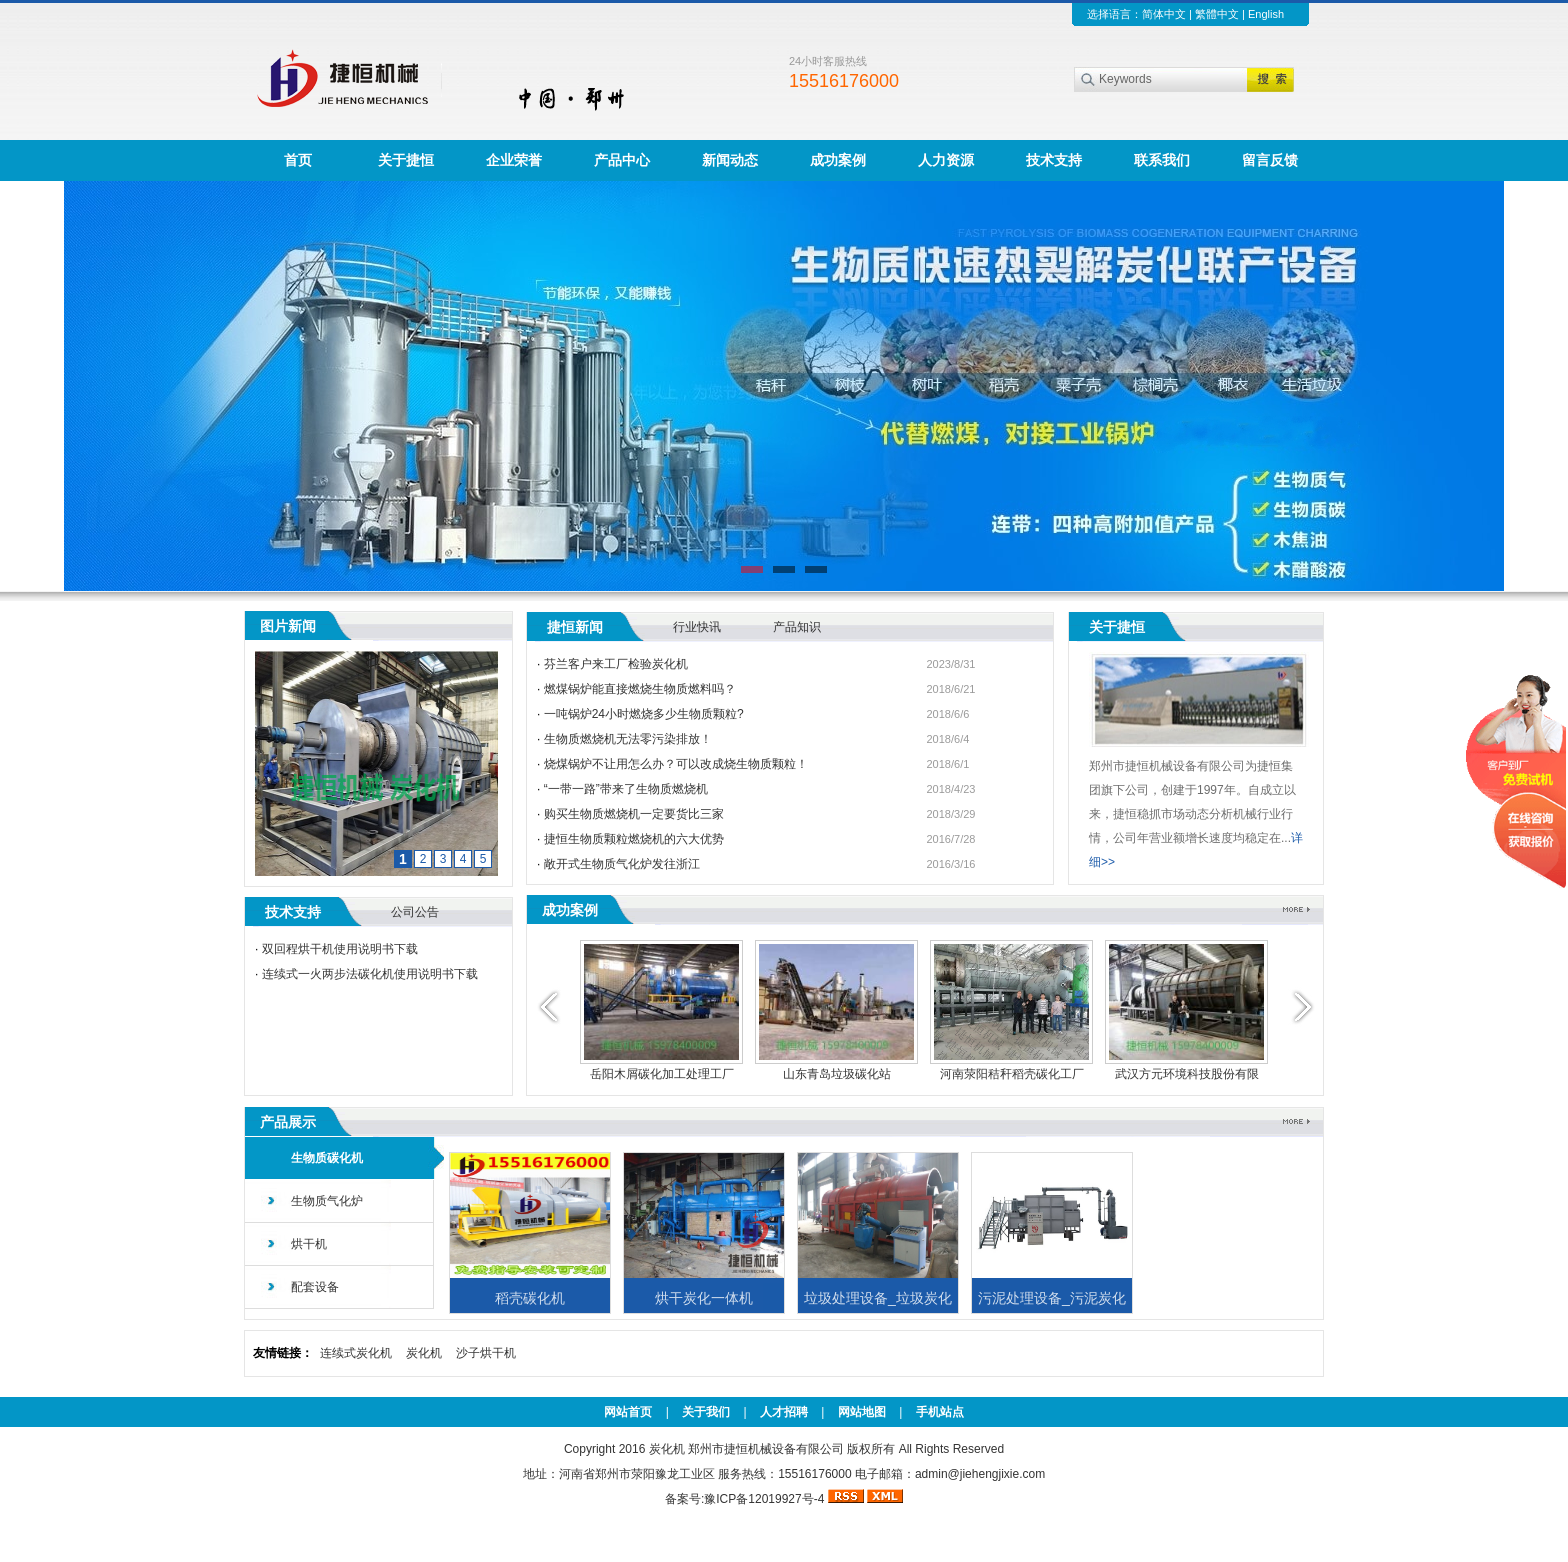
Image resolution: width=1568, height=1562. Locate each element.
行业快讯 (697, 627)
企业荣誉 (514, 160)
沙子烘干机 (486, 1353)
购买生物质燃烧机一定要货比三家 (634, 814)
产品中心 (622, 160)
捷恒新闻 (575, 627)
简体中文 (1164, 14)
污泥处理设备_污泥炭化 (1052, 1298)
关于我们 (706, 1412)
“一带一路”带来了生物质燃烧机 (626, 789)
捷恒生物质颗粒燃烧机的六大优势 (634, 839)
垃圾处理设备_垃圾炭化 (878, 1298)
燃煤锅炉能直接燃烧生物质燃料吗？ (640, 689)
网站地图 (862, 1412)
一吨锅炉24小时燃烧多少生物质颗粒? (644, 714)
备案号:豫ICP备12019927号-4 (746, 1499)
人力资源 (946, 160)
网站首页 (628, 1412)
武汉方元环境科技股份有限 (1187, 1074)
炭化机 (424, 1353)
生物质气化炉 (327, 1201)
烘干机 (309, 1244)
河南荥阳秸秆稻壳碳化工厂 (1012, 1074)
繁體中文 (1217, 14)
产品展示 (288, 1122)
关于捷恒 (406, 160)
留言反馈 (1270, 160)
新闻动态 (730, 160)
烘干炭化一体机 (704, 1298)
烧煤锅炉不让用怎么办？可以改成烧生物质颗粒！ (676, 764)
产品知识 (797, 627)
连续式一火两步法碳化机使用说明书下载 (370, 974)
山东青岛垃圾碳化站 (837, 1074)
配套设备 (315, 1287)
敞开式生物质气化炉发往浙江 (622, 864)
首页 (298, 160)
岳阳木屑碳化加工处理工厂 (662, 1074)
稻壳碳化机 (530, 1298)
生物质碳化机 (327, 1158)
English (1266, 14)
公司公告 (415, 912)
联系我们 (1162, 160)
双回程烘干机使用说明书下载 (340, 949)
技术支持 (1054, 160)
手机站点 (940, 1412)
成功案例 (838, 160)
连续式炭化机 (356, 1353)
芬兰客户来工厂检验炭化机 (616, 664)
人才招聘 (784, 1412)
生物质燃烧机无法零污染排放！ (628, 739)
